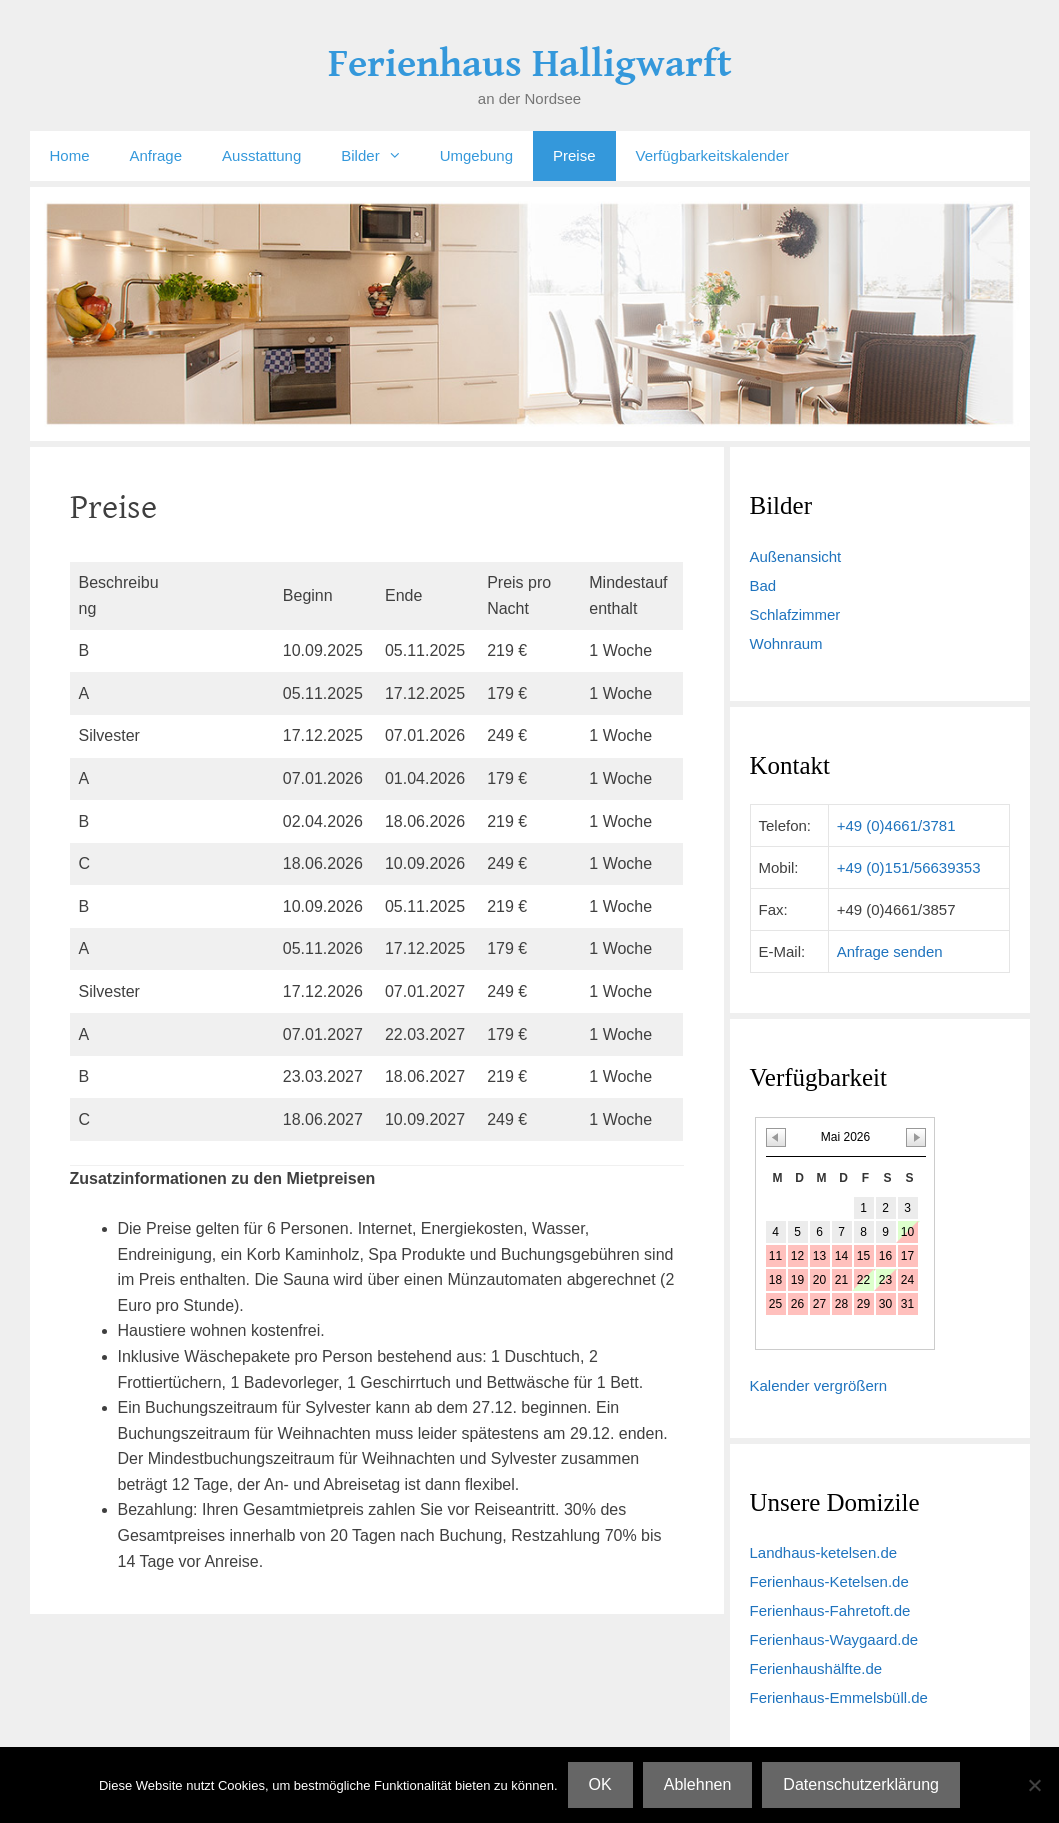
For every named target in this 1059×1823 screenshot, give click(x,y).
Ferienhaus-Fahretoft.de (830, 1610)
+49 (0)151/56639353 (909, 867)
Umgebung (476, 155)
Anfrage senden (890, 951)
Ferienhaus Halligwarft (530, 64)
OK (600, 1784)
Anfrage (156, 155)
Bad (763, 585)
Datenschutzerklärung (861, 1784)
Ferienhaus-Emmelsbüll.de (839, 1697)
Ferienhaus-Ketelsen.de (829, 1581)
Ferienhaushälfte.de (816, 1668)
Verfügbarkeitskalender (712, 155)
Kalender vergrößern (819, 1385)
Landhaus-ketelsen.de (824, 1552)
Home (70, 155)
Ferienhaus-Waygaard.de (834, 1639)
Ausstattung (261, 155)
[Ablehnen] (1034, 1785)
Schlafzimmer (795, 614)
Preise (574, 155)
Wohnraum (786, 643)
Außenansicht (796, 556)
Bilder (380, 156)
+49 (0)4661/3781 (896, 825)
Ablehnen (698, 1784)
